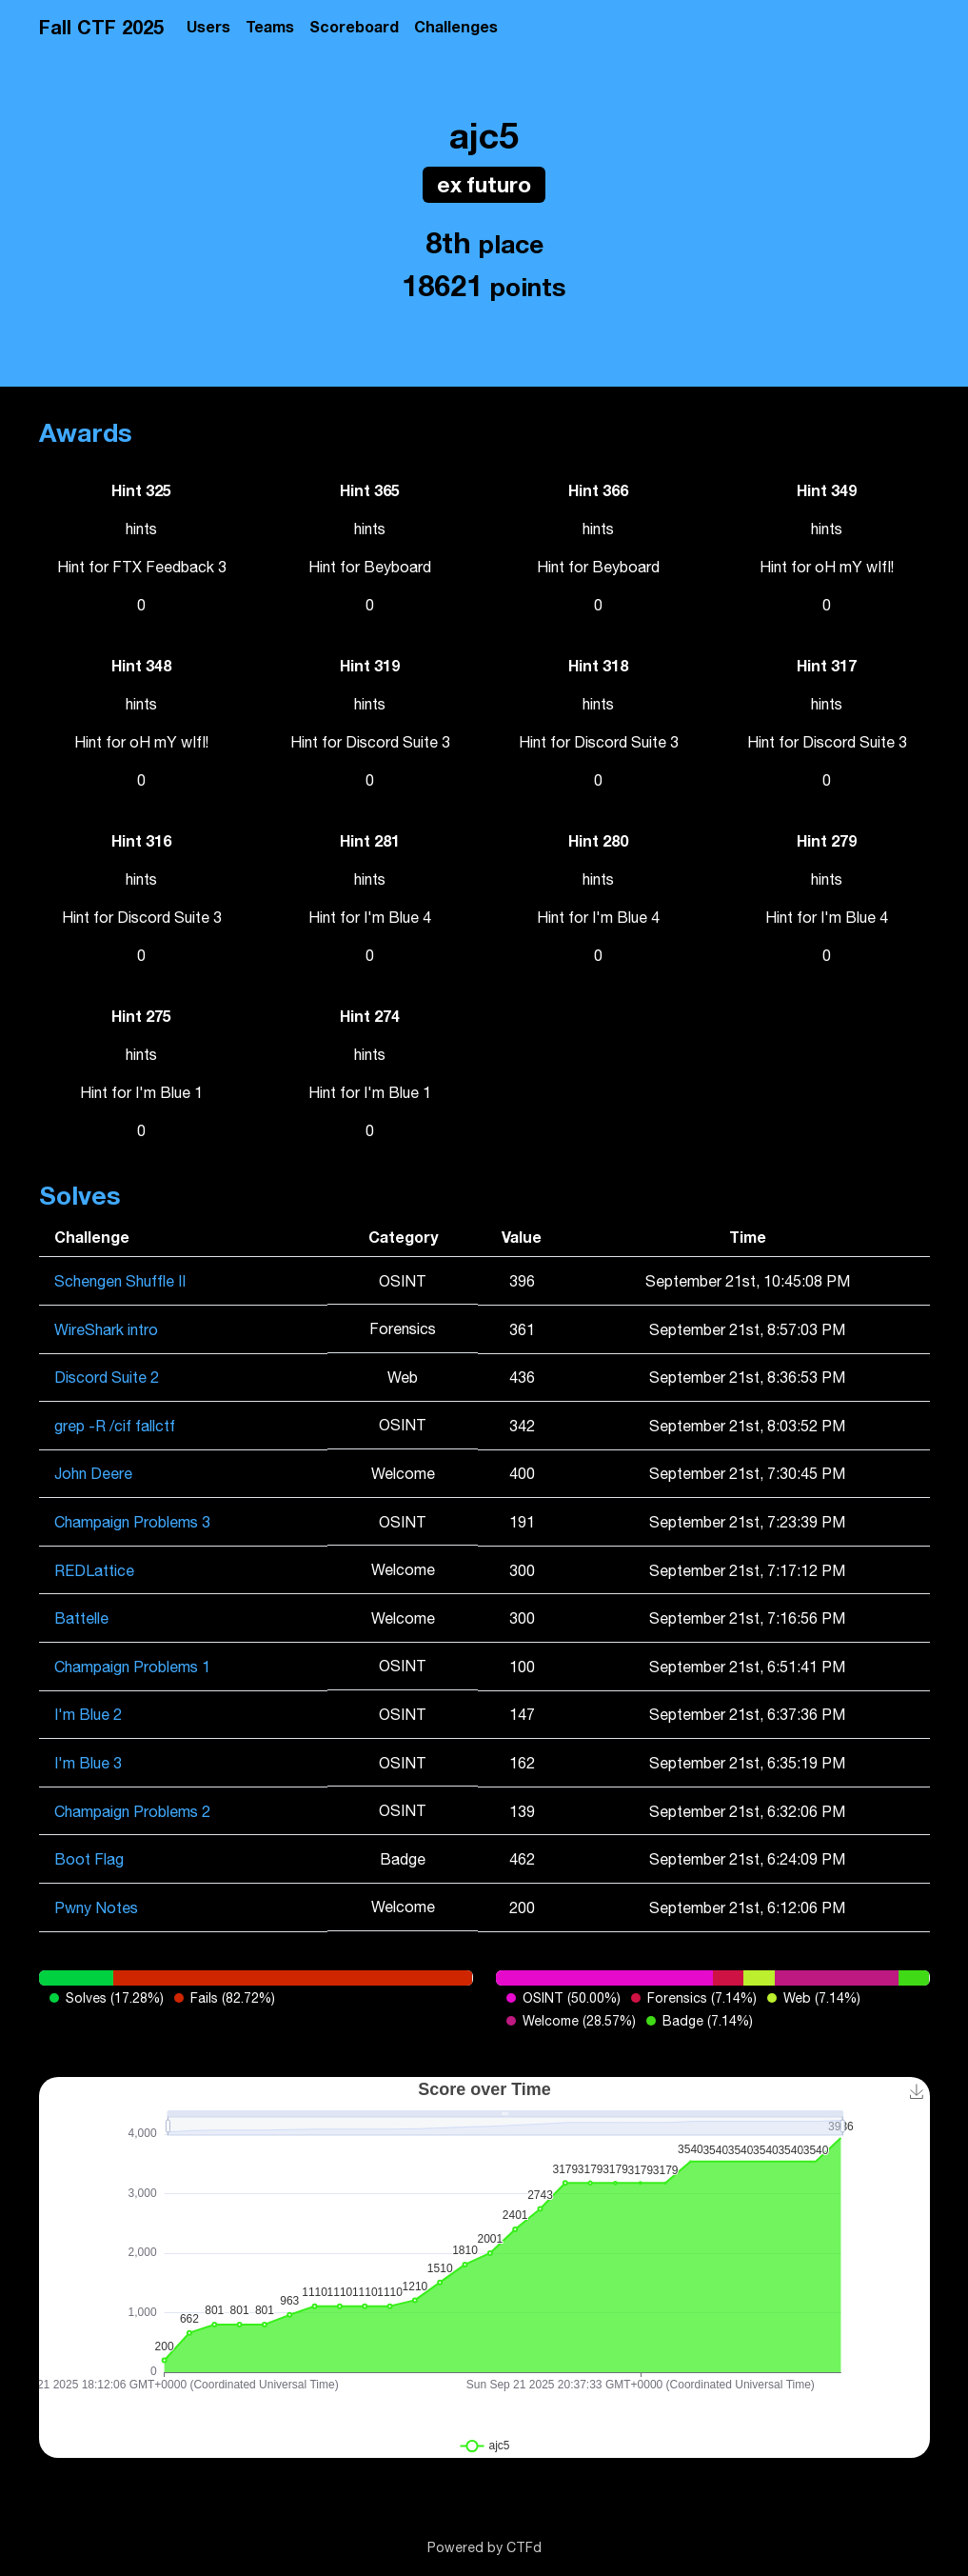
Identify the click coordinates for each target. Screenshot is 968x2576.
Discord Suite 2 (106, 1377)
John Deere (93, 1473)
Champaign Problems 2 (132, 1811)
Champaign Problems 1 (132, 1666)
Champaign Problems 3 (132, 1521)
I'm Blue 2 (88, 1714)
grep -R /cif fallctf (114, 1425)
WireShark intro (106, 1329)
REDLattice (94, 1570)
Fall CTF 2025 (101, 26)
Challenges (456, 26)
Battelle (81, 1618)
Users (208, 26)
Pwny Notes (96, 1907)
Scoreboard (354, 26)
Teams (270, 26)
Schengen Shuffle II (120, 1280)
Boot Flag (89, 1858)
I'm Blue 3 (88, 1762)
